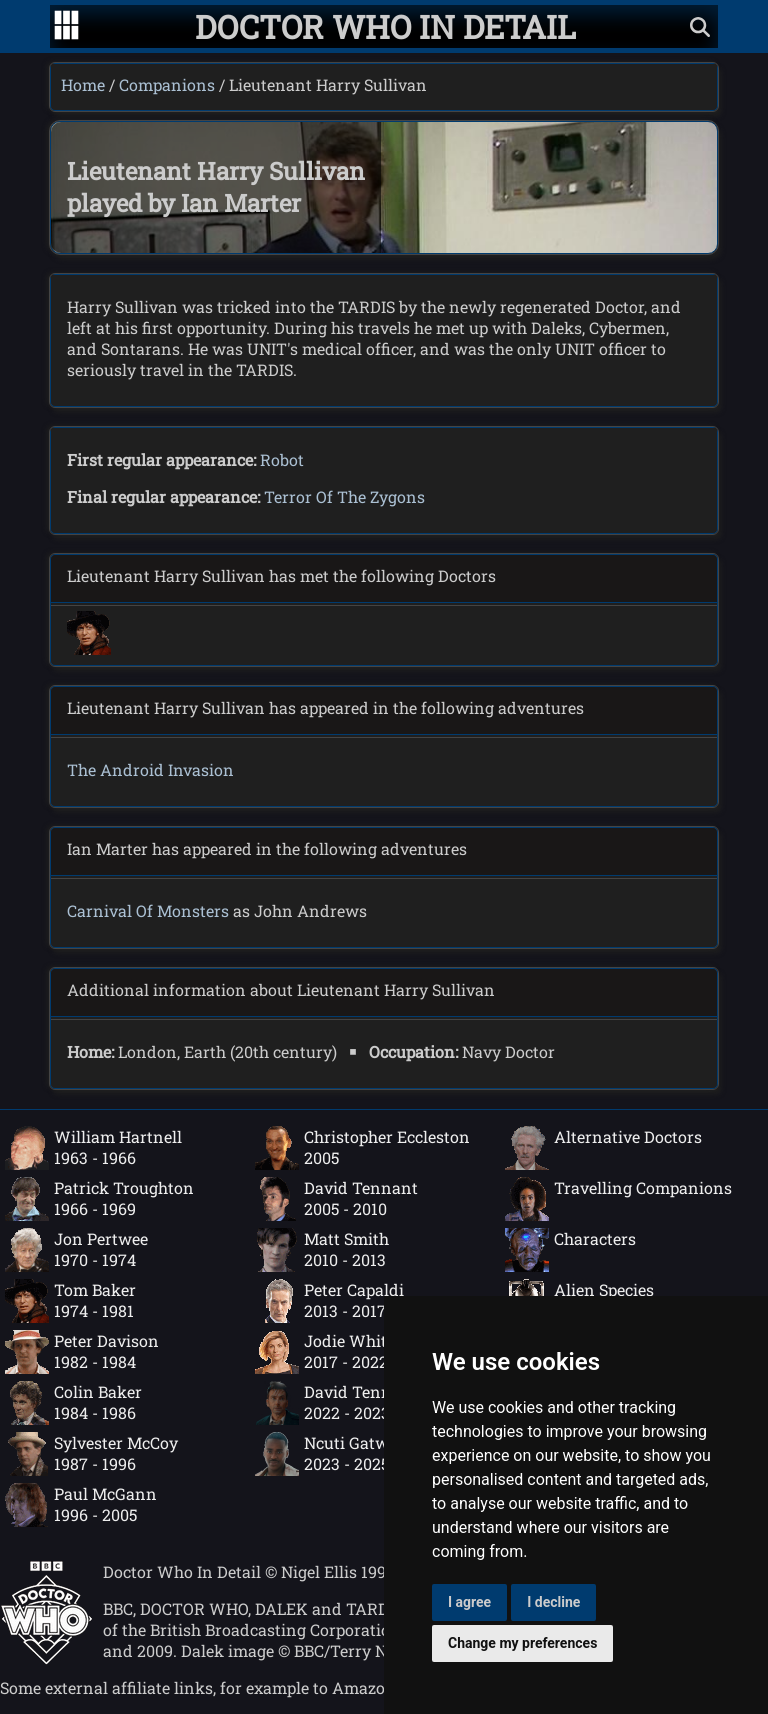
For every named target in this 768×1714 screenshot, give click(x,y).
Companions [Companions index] (167, 84)
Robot (282, 459)
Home (83, 84)
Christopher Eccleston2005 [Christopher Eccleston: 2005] (362, 1148)
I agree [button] (469, 1602)
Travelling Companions (618, 1199)
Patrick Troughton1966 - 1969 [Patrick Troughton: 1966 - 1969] (99, 1199)
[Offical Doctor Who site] (46, 1658)
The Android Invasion (150, 769)
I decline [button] (553, 1602)
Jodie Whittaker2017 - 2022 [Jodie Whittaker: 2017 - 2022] (341, 1352)
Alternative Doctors (603, 1148)
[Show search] (700, 26)
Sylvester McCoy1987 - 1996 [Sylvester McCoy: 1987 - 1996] (91, 1454)
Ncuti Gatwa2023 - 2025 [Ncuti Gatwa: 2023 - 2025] (326, 1454)
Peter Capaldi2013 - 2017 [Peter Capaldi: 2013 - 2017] (329, 1301)
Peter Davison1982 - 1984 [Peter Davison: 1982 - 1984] (82, 1352)
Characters (570, 1250)
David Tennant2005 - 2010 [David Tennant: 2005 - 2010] (336, 1199)
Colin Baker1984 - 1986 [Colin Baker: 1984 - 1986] (73, 1403)
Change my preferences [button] (522, 1643)
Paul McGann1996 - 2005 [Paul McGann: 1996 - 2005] (81, 1505)
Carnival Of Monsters (148, 910)
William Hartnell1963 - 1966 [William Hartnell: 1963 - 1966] (93, 1148)
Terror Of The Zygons (344, 496)
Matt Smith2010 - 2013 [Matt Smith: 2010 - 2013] (322, 1250)
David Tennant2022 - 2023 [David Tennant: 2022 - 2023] (336, 1403)
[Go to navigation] (66, 27)
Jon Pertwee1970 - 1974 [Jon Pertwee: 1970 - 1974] (76, 1250)
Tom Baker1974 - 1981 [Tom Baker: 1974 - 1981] (70, 1301)
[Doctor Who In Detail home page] (385, 26)
